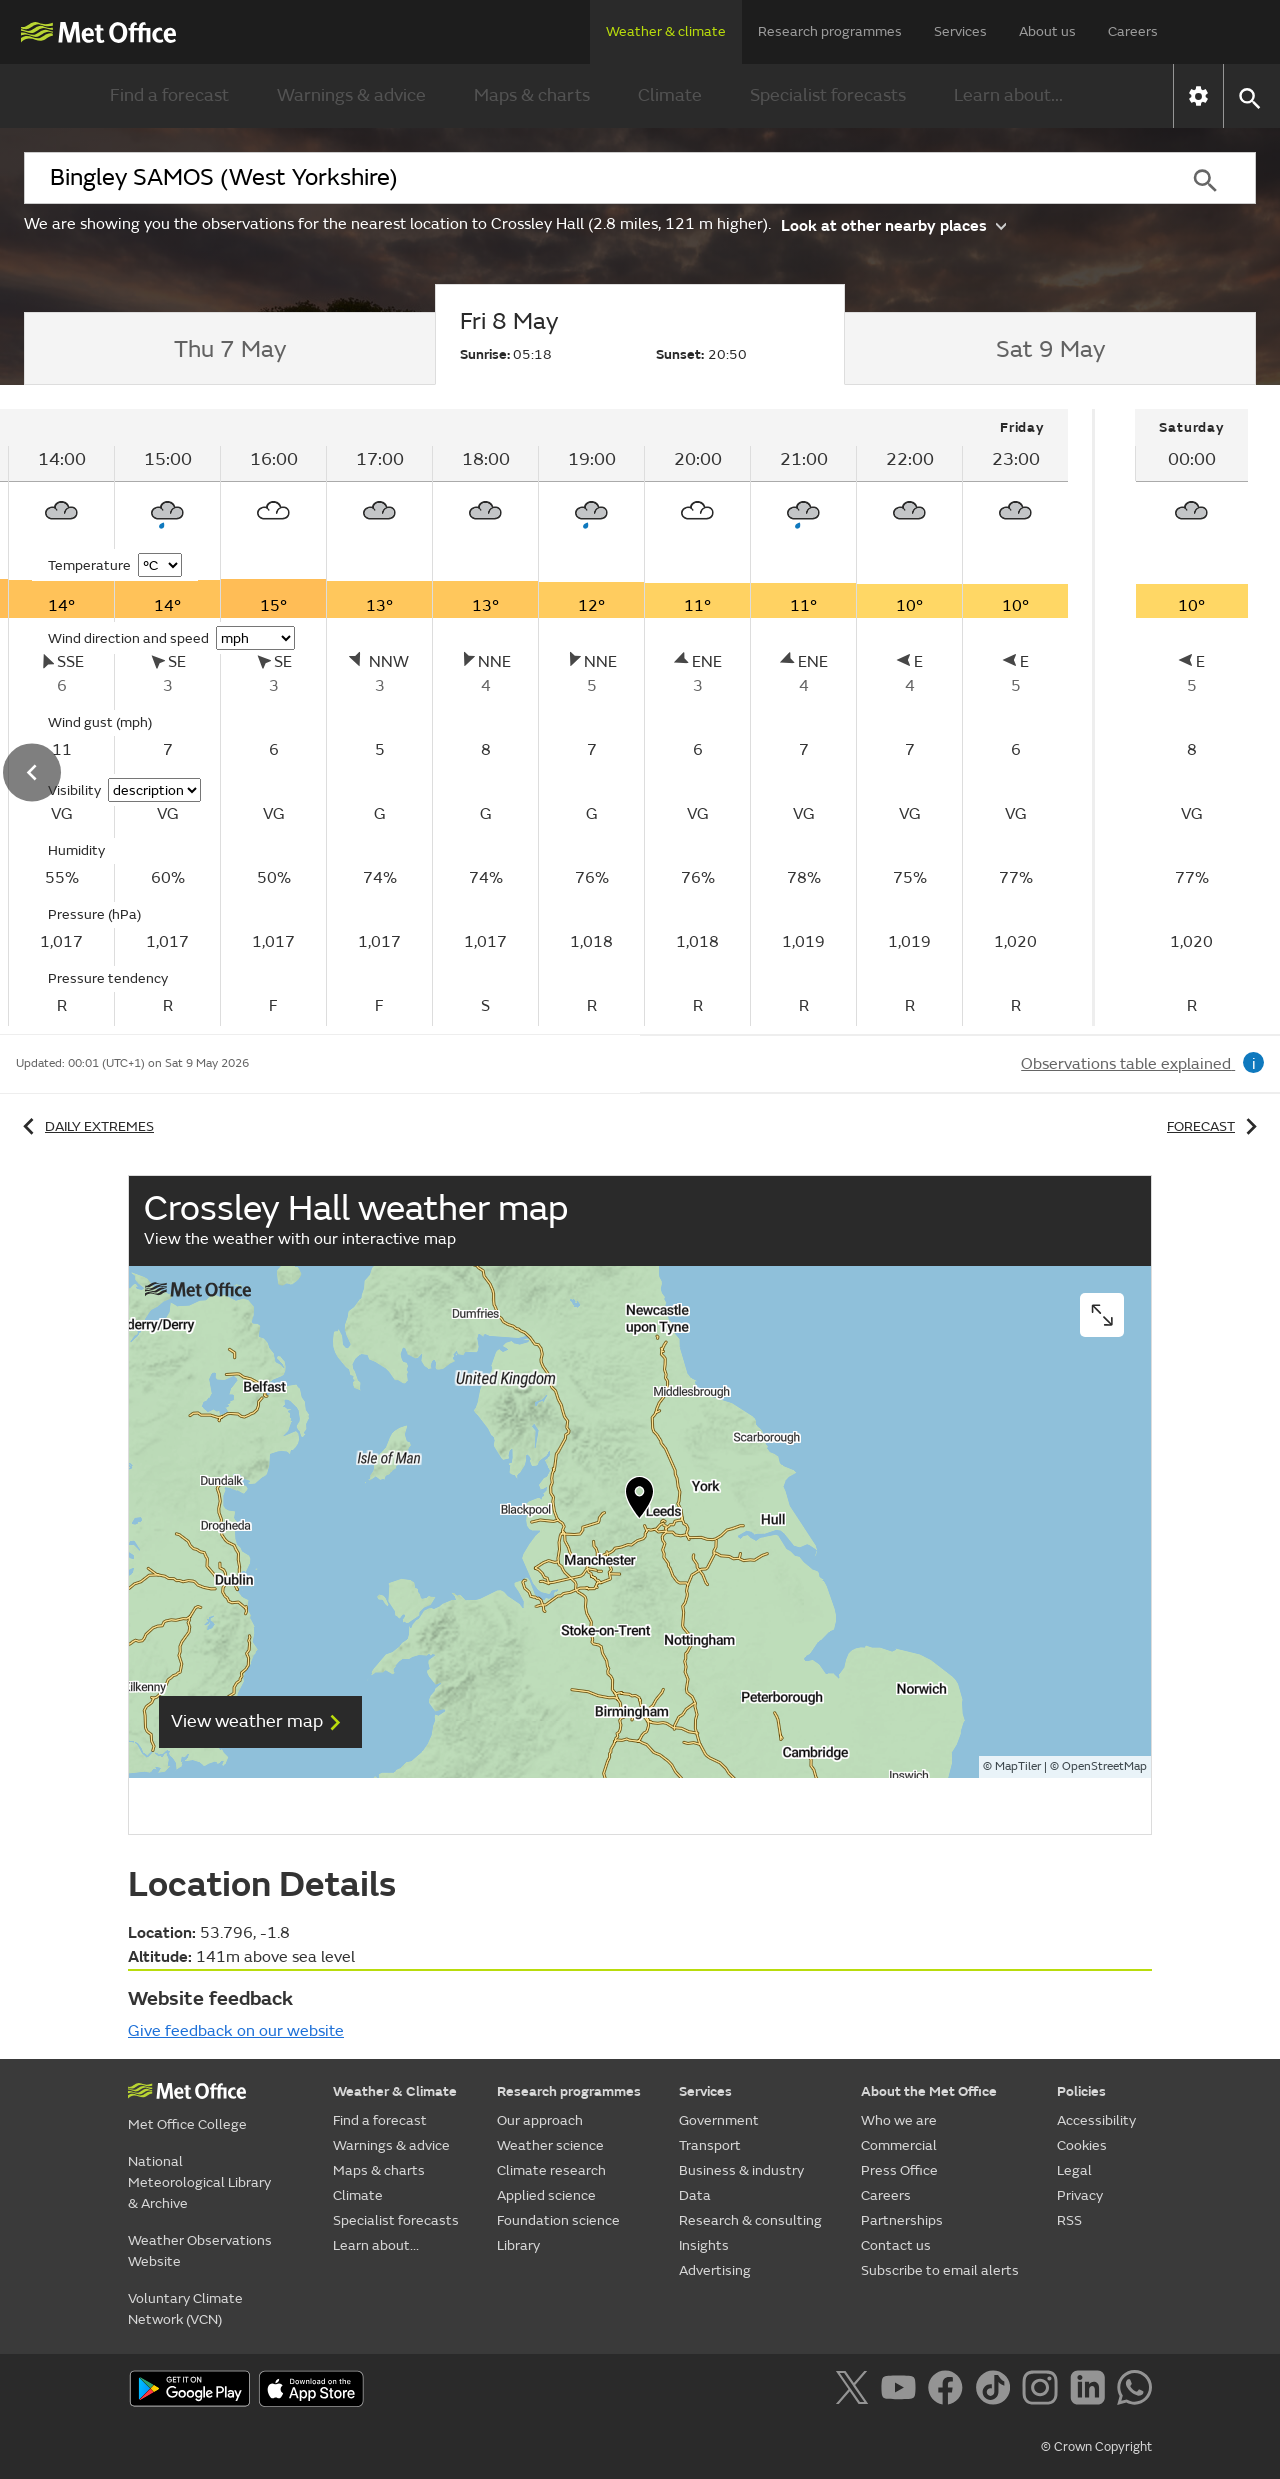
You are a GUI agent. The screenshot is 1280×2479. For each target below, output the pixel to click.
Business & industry (741, 2170)
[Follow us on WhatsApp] (1134, 2391)
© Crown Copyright (1096, 2447)
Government (719, 2120)
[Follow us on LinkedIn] (1091, 2391)
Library (518, 2245)
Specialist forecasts (828, 95)
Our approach (540, 2120)
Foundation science (558, 2220)
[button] (1248, 96)
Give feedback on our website (236, 2031)
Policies (1081, 2091)
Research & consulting (750, 2220)
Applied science (546, 2195)
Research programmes (830, 31)
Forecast (1215, 1126)
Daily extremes (85, 1126)
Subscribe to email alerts (940, 2270)
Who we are (899, 2120)
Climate (670, 95)
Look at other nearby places (893, 224)
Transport (710, 2145)
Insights (704, 2245)
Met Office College (187, 2124)
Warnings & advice (351, 95)
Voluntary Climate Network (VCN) (185, 2309)
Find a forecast (169, 95)
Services (960, 31)
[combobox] (589, 178)
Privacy (1080, 2195)
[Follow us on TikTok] (996, 2391)
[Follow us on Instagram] (1043, 2391)
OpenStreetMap (1104, 1766)
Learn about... (1008, 95)
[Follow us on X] (855, 2391)
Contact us (896, 2245)
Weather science (550, 2145)
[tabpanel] (1191, 717)
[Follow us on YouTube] (902, 2391)
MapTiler (1018, 1766)
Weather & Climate (395, 2091)
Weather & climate (666, 31)
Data (695, 2195)
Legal (1074, 2170)
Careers (1133, 31)
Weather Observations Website (200, 2251)
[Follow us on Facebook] (949, 2391)
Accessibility (1096, 2120)
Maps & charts (532, 95)
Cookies (1082, 2145)
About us (1047, 31)
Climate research (551, 2170)
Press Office (899, 2170)
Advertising (715, 2270)
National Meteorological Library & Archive (199, 2182)
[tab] (229, 349)
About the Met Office (929, 2091)
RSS (1069, 2220)
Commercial (899, 2145)
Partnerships (902, 2220)
